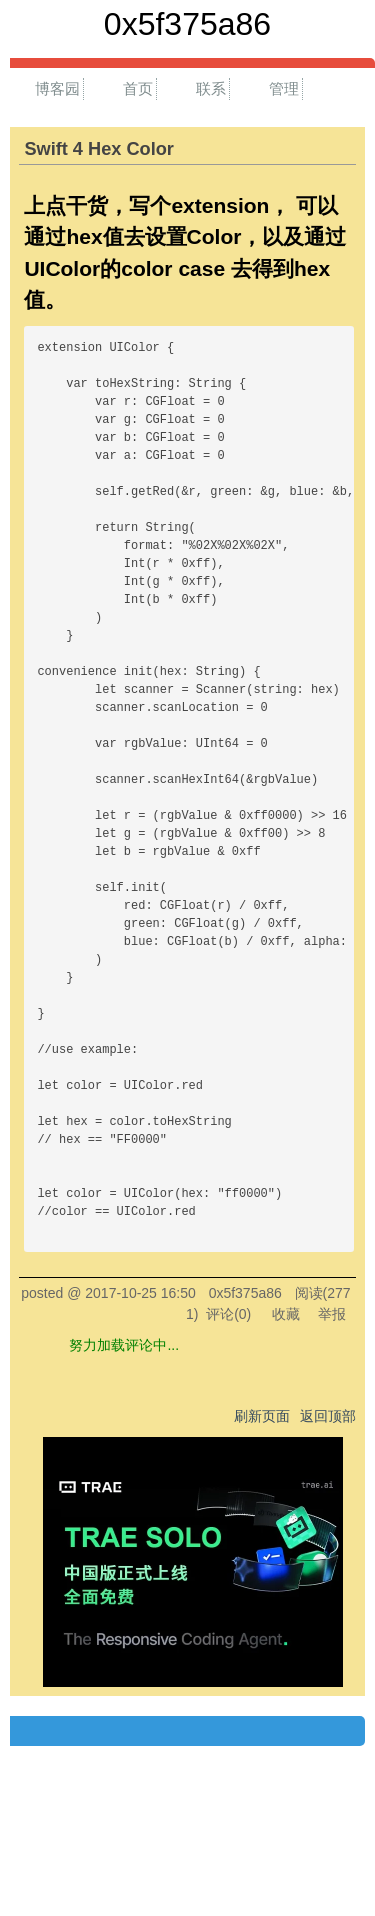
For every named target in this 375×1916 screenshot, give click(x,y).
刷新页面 (262, 1416)
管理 (284, 88)
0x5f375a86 (187, 24)
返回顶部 (328, 1416)
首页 (138, 88)
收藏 (286, 1314)
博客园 (57, 88)
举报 (332, 1314)
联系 (211, 88)
